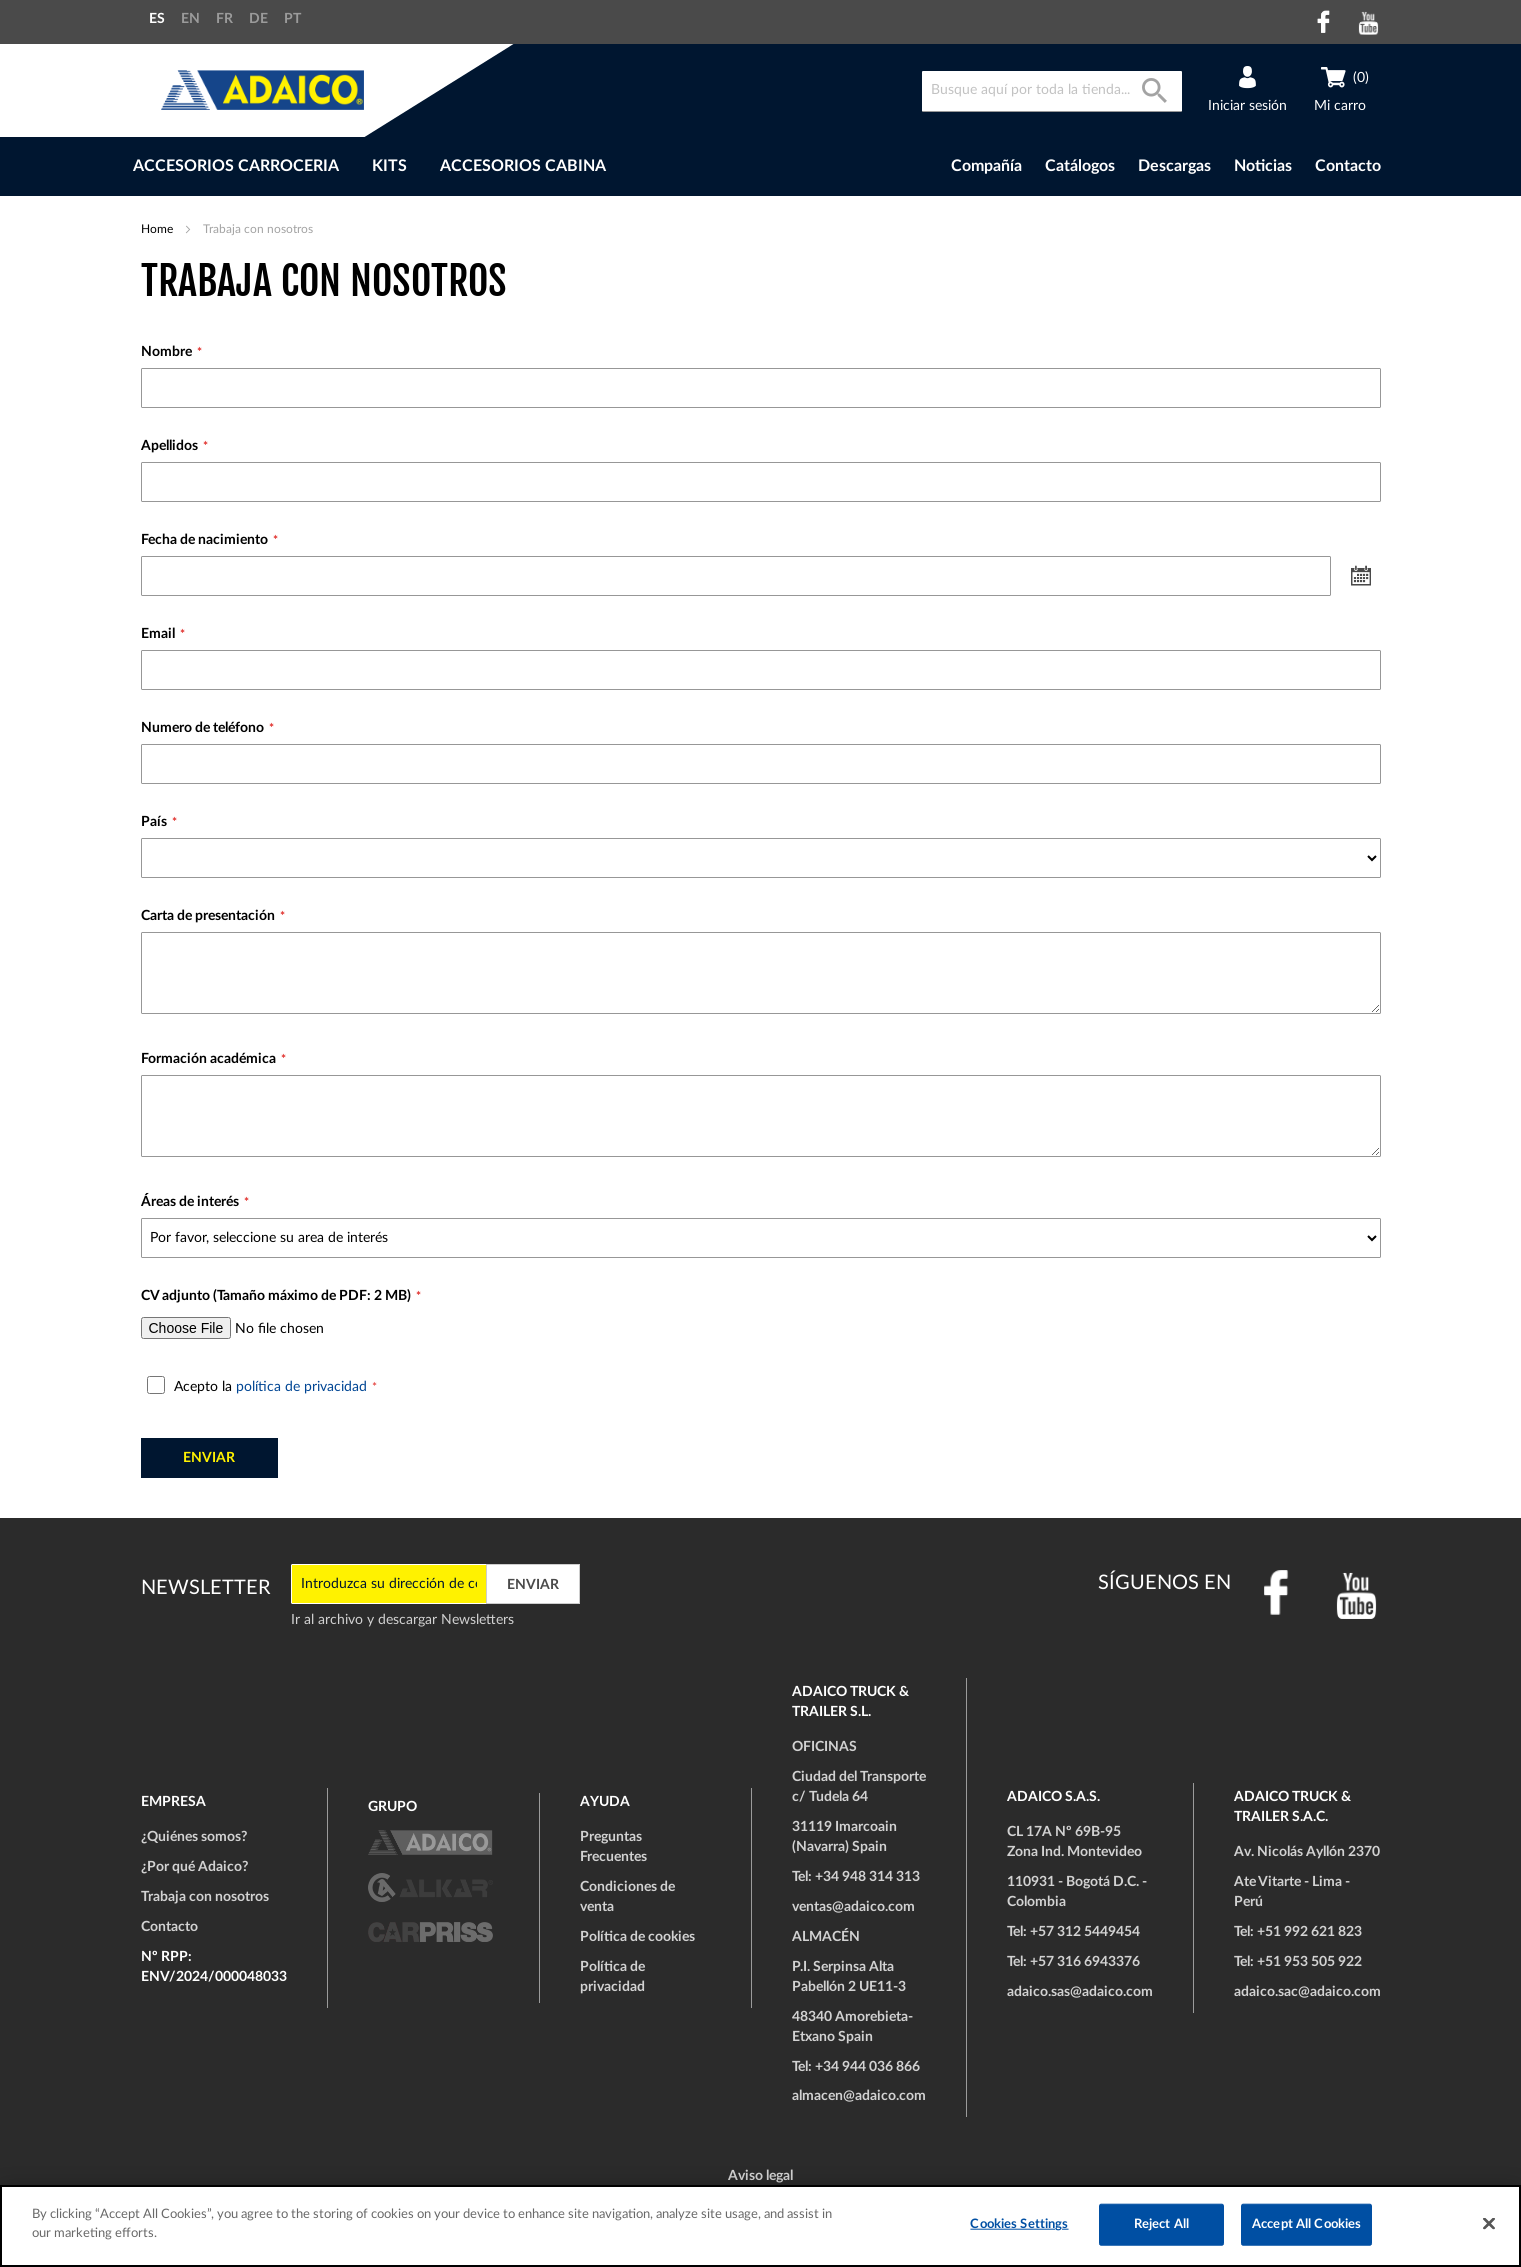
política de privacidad (301, 1387)
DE (258, 19)
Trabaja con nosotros (205, 1897)
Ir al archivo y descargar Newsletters (402, 1620)
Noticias (1263, 166)
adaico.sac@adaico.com (1307, 1992)
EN (190, 19)
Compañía (986, 166)
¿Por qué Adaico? (194, 1867)
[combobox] (1052, 91)
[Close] (1489, 2223)
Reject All (1161, 2224)
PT (292, 19)
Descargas (1174, 166)
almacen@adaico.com (859, 2096)
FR (224, 19)
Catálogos (1080, 166)
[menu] (479, 166)
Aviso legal (760, 2176)
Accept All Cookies (1306, 2224)
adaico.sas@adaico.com (1080, 1992)
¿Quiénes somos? (194, 1837)
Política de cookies (637, 1937)
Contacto (1348, 166)
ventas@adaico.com (853, 1907)
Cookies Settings (1019, 2224)
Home (158, 229)
